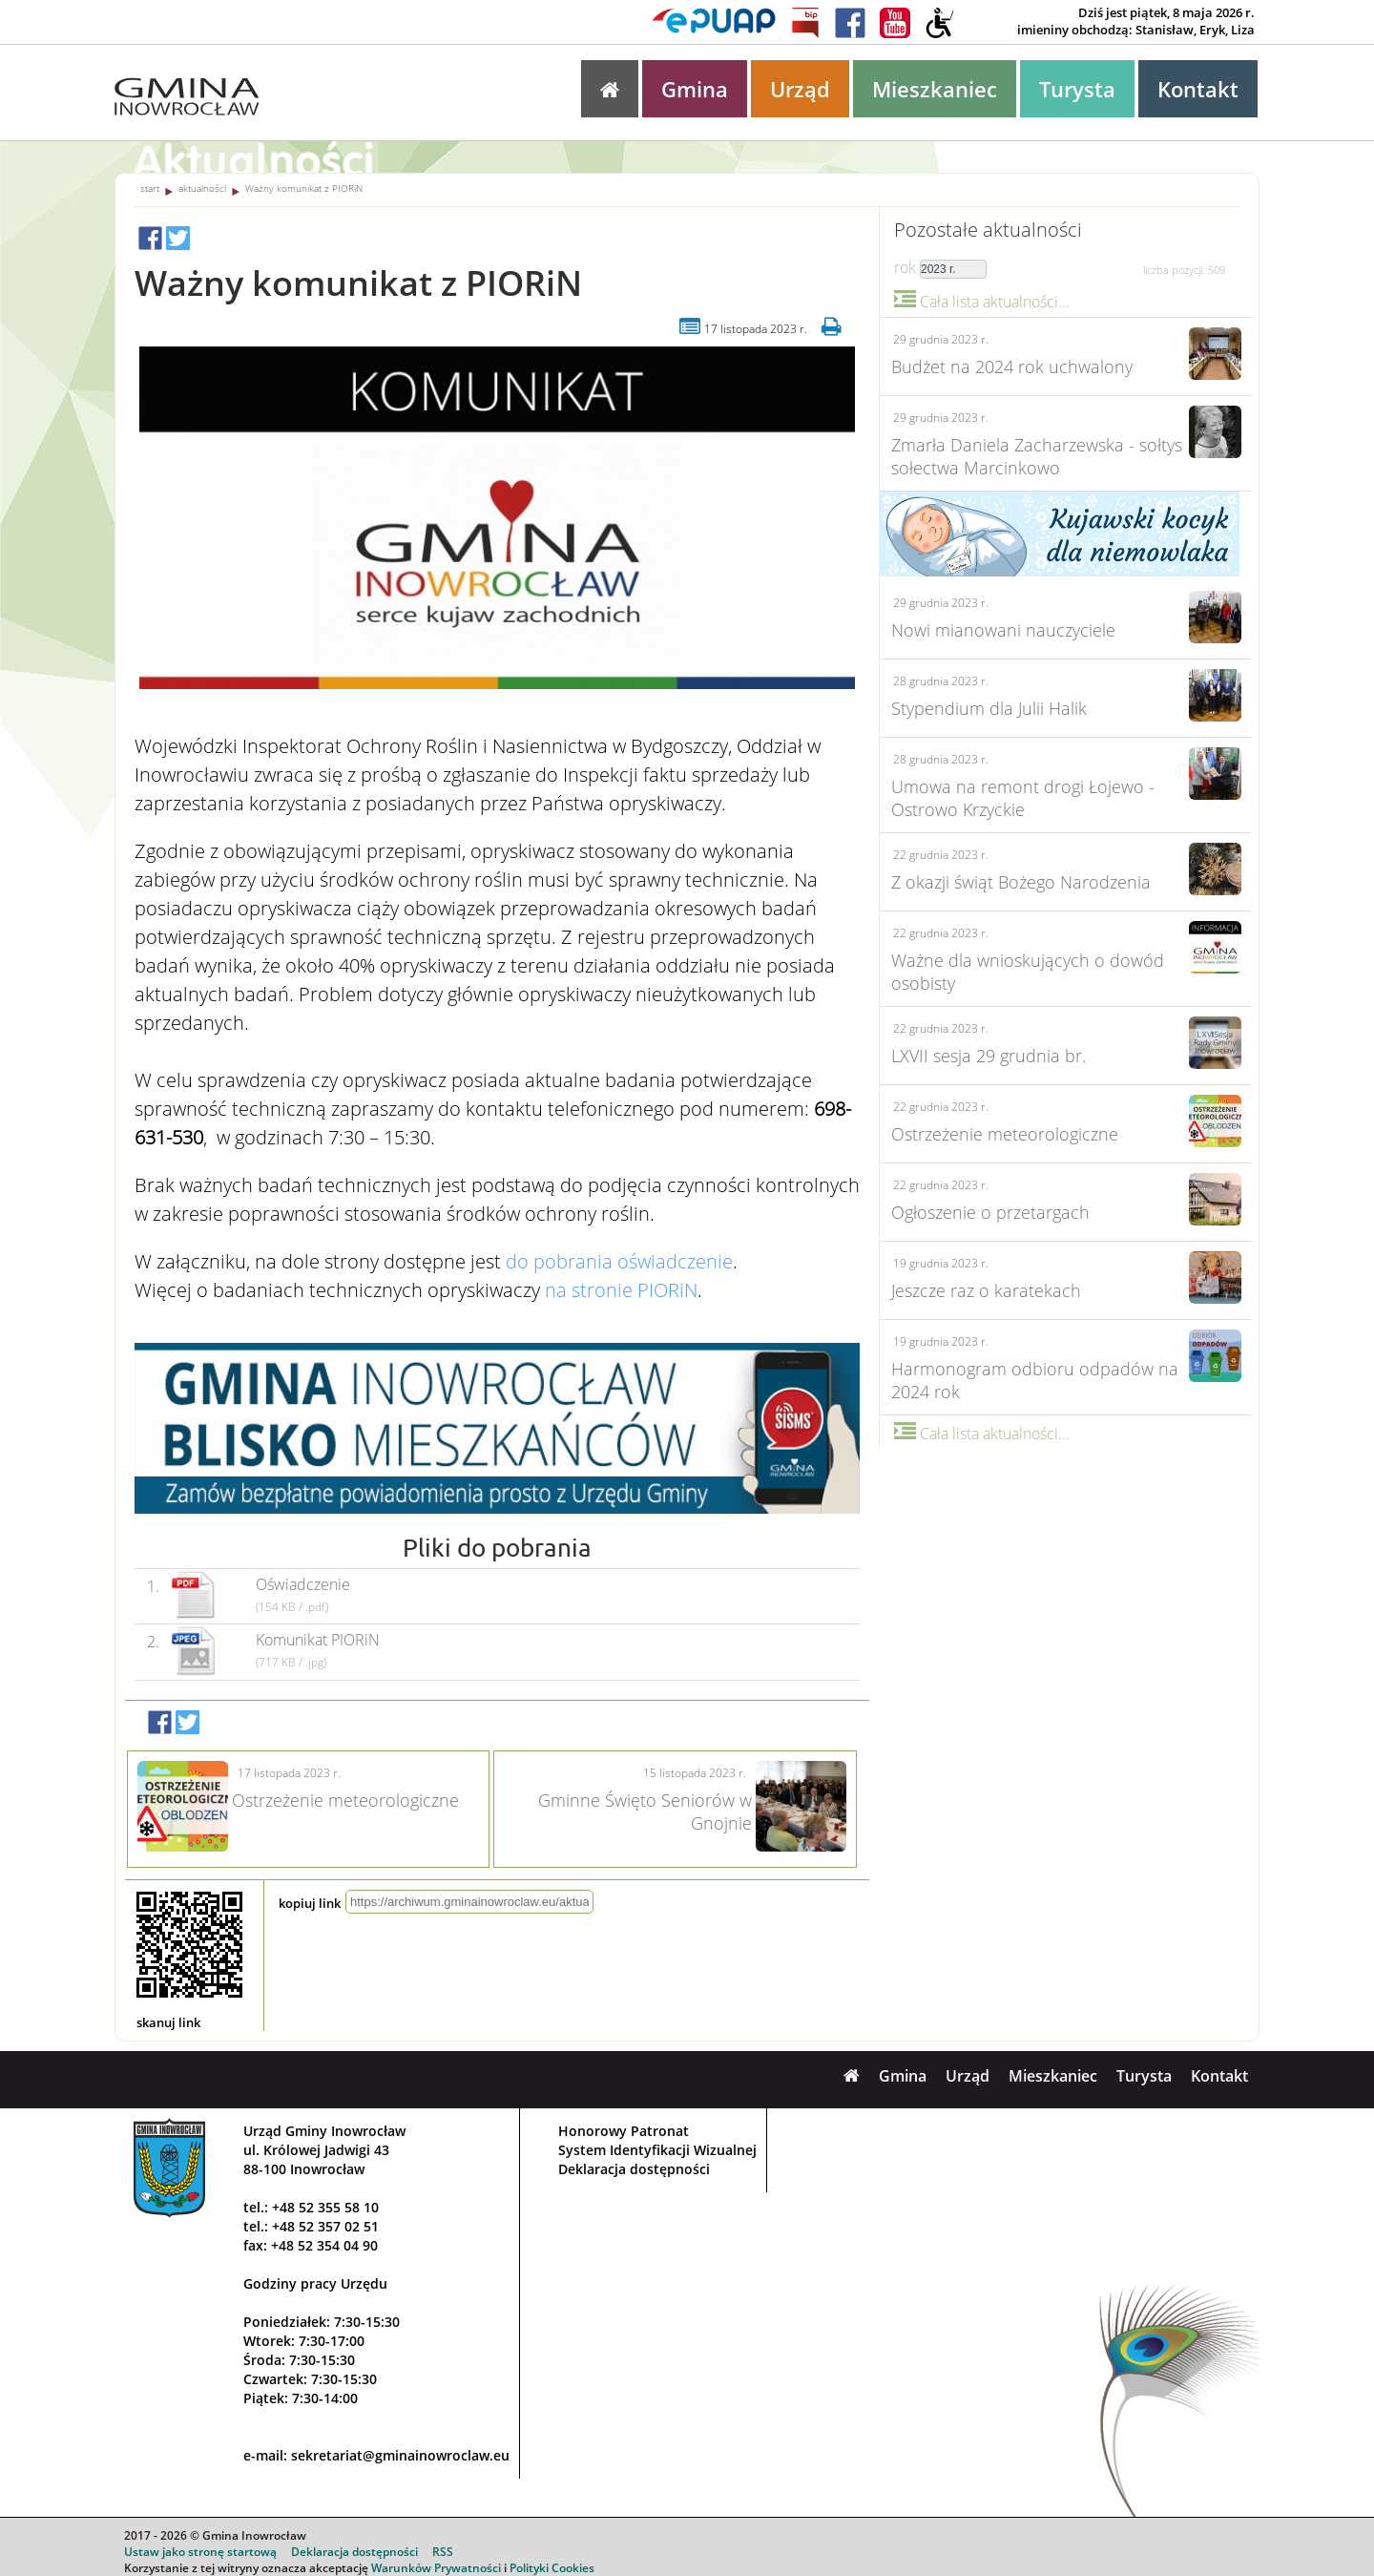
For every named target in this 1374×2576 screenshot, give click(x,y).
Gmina (694, 88)
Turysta (1077, 88)
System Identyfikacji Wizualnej (657, 2150)
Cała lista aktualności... (982, 301)
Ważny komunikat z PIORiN (304, 188)
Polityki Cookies (552, 2568)
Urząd (800, 88)
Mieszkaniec (934, 88)
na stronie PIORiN (621, 1290)
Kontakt (1198, 88)
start (149, 188)
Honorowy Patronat (623, 2131)
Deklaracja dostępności (634, 2169)
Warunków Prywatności (436, 2568)
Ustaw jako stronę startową (200, 2552)
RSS (442, 2552)
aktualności (202, 188)
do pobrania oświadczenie (619, 1261)
